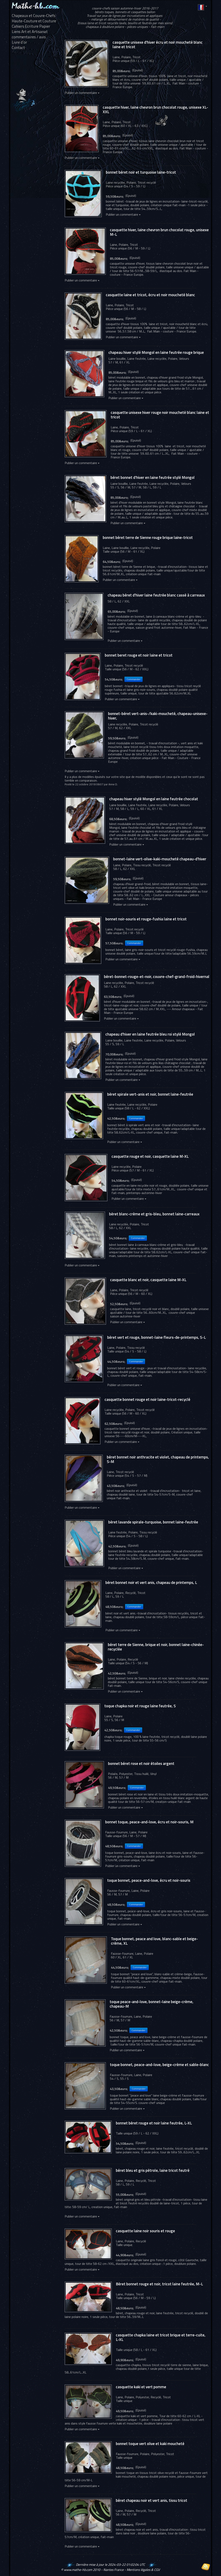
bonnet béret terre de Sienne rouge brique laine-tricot (148, 537)
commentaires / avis (29, 37)
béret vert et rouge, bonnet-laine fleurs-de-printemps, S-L (156, 1337)
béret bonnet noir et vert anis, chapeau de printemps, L (151, 1582)
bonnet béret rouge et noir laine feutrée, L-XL (154, 2123)
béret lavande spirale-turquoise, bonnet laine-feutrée (153, 1522)
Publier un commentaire (82, 92)
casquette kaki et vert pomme (141, 2387)
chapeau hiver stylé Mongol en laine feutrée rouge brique (156, 352)
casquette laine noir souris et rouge (145, 2231)
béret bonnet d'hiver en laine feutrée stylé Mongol (152, 477)
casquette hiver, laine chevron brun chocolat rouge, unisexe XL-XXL (155, 109)
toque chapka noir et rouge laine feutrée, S (140, 1706)
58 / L (141, 308)
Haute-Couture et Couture (34, 21)
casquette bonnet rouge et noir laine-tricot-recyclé (147, 1399)
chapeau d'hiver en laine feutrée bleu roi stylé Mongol (150, 1034)
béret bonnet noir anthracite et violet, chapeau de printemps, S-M (158, 1459)
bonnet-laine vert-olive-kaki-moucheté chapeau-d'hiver (159, 859)
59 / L (135, 60)
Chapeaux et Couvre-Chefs (33, 15)
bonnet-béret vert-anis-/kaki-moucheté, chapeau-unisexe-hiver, (157, 715)
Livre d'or (19, 42)
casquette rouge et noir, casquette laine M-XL (150, 1156)
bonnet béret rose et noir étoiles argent (141, 1763)
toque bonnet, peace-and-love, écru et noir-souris (148, 1880)
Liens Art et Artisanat (30, 31)
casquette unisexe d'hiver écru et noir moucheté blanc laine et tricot (158, 44)
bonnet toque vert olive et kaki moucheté (150, 2443)
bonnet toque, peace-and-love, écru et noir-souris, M (149, 1822)
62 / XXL (124, 601)
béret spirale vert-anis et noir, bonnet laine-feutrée (150, 1094)
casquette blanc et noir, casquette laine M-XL (148, 1280)
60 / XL (126, 125)
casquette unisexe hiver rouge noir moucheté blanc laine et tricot (160, 414)
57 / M (113, 362)
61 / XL (148, 60)
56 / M (133, 248)
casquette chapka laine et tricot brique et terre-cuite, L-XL (160, 2337)
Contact (18, 47)
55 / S (114, 487)
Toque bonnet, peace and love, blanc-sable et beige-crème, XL (154, 1941)
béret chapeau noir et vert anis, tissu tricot (151, 2500)
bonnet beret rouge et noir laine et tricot (139, 655)
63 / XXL (141, 125)
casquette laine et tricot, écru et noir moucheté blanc (150, 295)
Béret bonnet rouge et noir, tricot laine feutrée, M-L (159, 2284)
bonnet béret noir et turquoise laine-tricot (141, 172)
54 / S (128, 186)
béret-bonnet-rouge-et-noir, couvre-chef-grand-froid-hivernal (156, 976)
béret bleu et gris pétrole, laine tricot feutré (152, 2170)
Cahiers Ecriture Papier (31, 26)
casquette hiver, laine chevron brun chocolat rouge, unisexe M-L (159, 232)
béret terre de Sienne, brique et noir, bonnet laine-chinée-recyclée (156, 1646)
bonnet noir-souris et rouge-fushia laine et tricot (146, 919)
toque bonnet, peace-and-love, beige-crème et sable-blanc (159, 2064)
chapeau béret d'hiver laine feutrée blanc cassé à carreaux (156, 595)
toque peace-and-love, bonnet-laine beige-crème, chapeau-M (151, 2004)
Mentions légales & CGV (143, 2569)
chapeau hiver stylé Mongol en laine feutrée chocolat (153, 799)
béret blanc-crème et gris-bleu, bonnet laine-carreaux (154, 1214)
